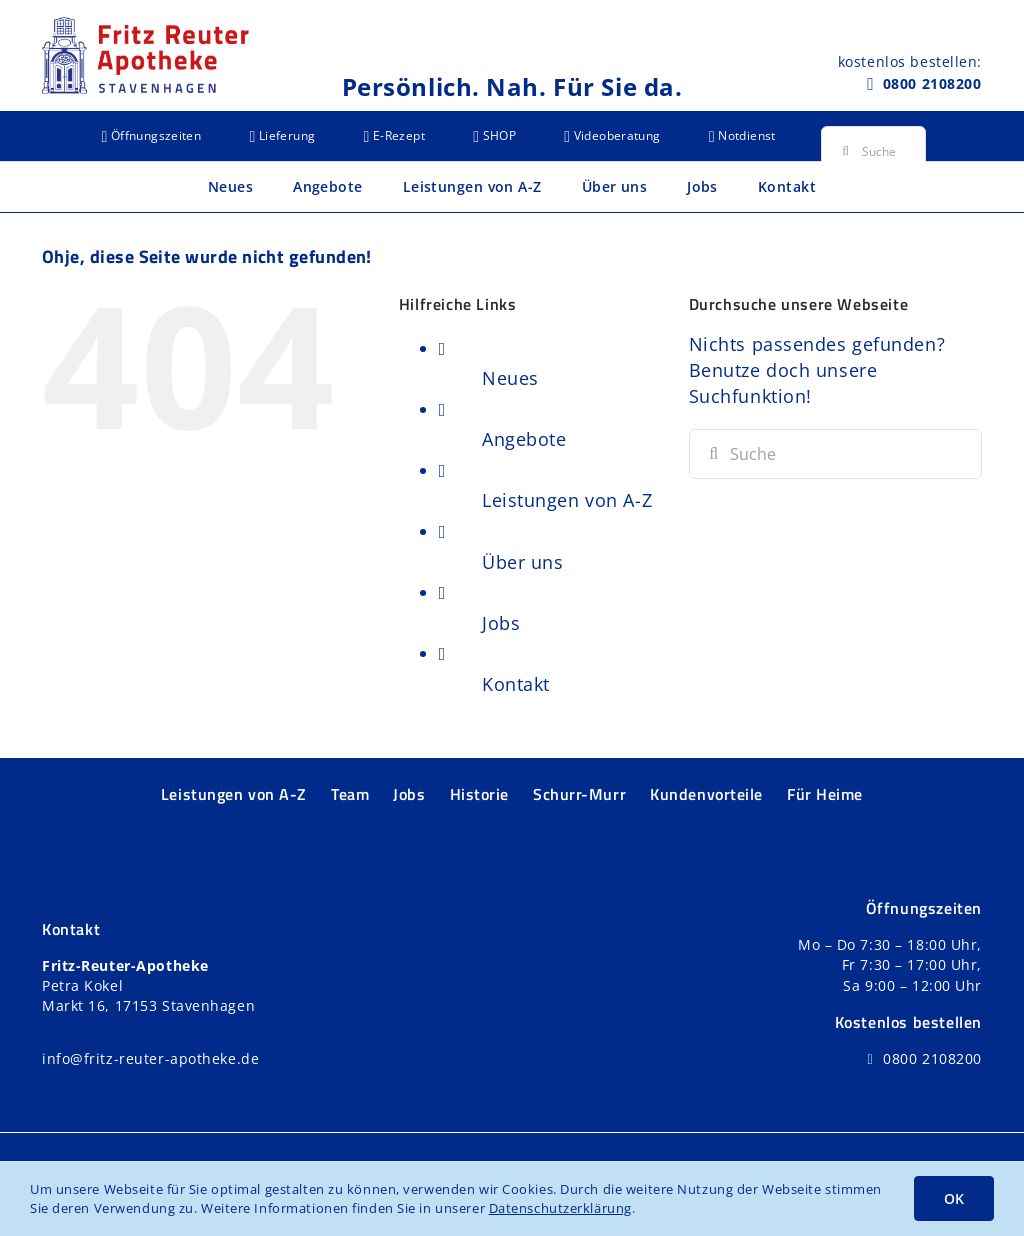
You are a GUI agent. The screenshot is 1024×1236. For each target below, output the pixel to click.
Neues (510, 378)
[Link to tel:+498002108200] (870, 84)
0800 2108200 (932, 83)
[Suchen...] (873, 151)
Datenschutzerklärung (560, 1208)
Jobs (501, 623)
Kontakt (516, 684)
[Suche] (846, 151)
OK (954, 1198)
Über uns (522, 562)
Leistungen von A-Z (567, 500)
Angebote (524, 439)
